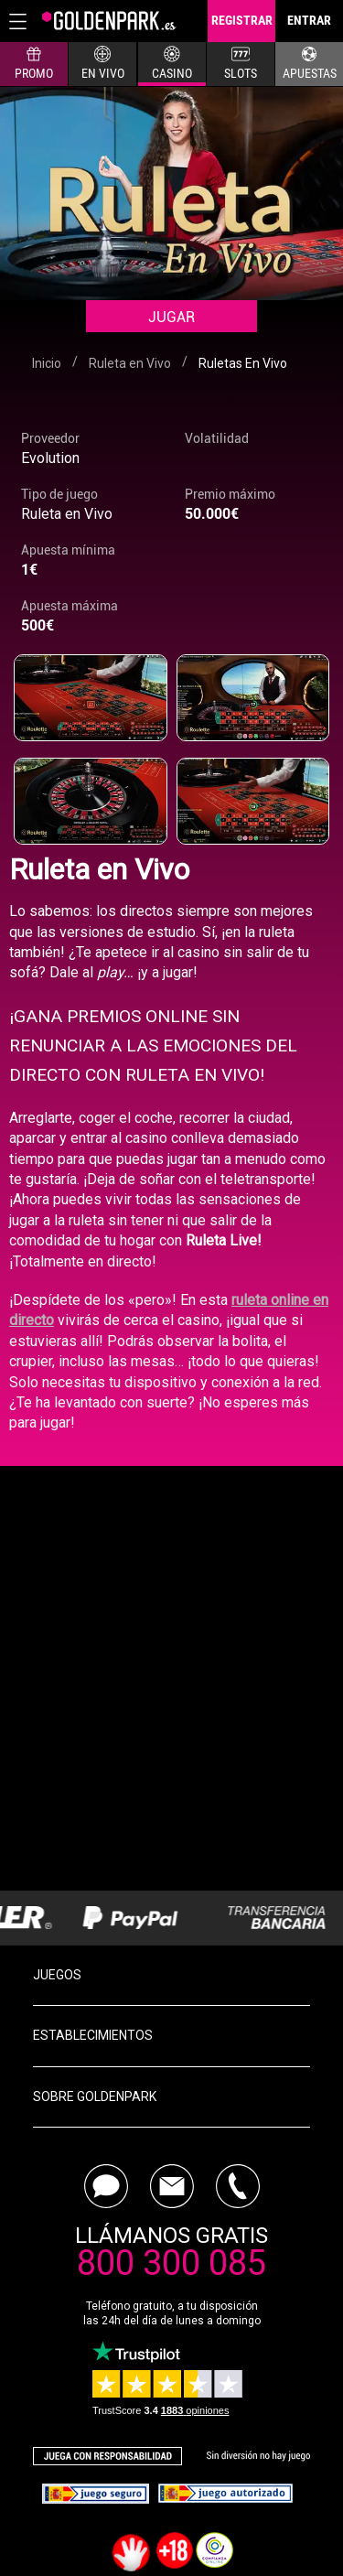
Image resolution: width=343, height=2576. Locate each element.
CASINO (172, 63)
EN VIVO (102, 63)
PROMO (34, 63)
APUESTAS (310, 63)
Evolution (50, 458)
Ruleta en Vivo (67, 514)
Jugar (171, 317)
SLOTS (240, 63)
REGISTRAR (242, 20)
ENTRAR (309, 20)
